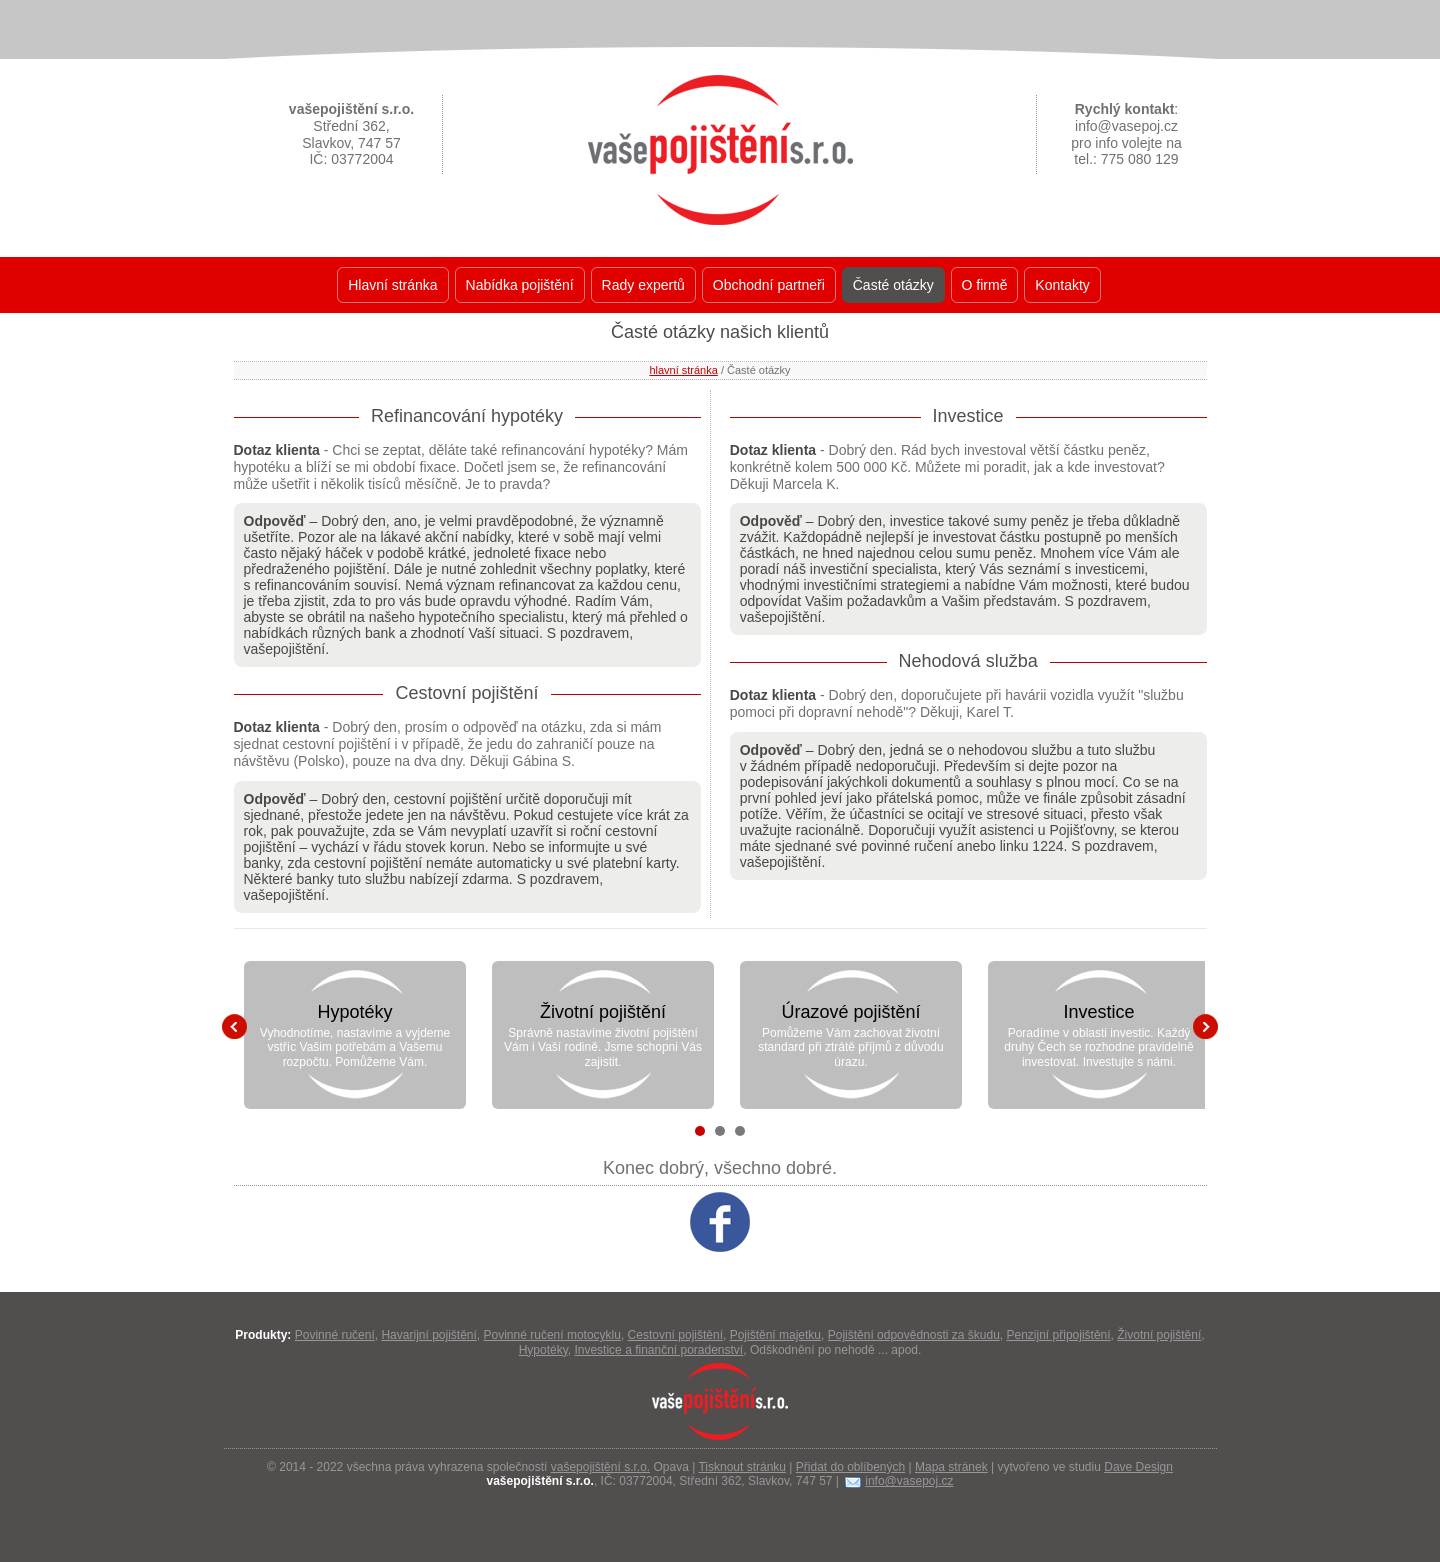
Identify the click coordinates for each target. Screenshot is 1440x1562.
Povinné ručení (335, 1335)
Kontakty (1062, 285)
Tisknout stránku (742, 1467)
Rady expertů (643, 285)
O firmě (985, 285)
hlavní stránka (683, 370)
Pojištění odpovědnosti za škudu (914, 1335)
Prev (234, 1026)
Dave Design (1138, 1467)
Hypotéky (354, 1012)
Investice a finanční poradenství (658, 1350)
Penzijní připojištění (1059, 1335)
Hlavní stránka (392, 285)
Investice (1098, 1012)
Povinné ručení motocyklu (552, 1335)
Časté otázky (893, 285)
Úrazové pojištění (850, 1012)
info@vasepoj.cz (909, 1481)
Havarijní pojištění (428, 1335)
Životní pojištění (603, 1012)
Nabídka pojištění (520, 285)
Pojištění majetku (775, 1335)
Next (1205, 1026)
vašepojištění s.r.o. (600, 1467)
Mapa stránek (951, 1467)
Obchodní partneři (769, 285)
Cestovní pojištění (675, 1335)
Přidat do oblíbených (850, 1467)
